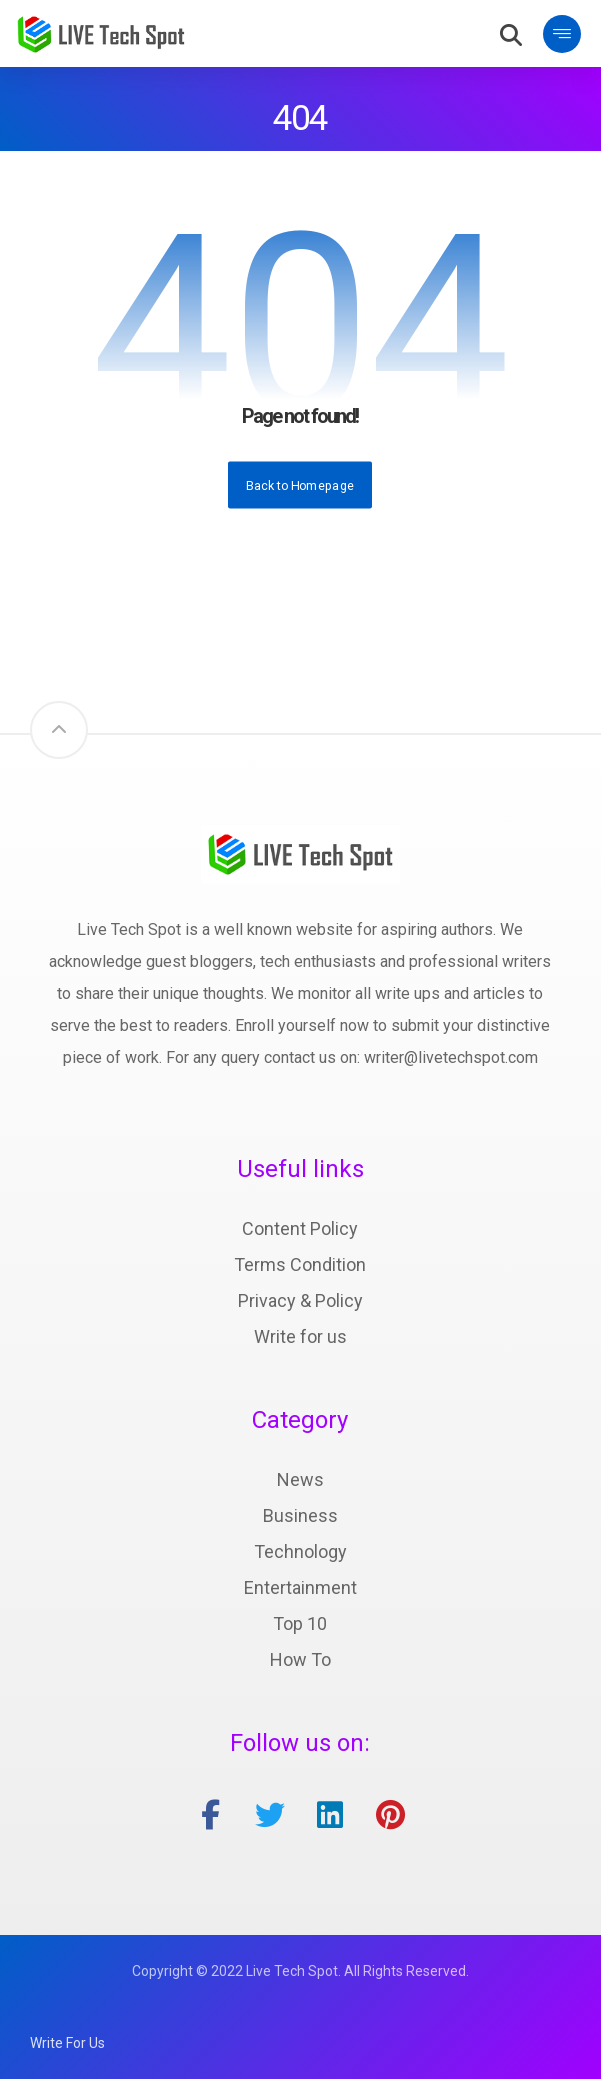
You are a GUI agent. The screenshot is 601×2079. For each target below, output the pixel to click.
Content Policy (300, 1228)
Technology (300, 1551)
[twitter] (270, 1815)
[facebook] (210, 1815)
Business (300, 1515)
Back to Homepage (300, 484)
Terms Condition (300, 1264)
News (300, 1479)
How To (300, 1659)
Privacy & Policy (300, 1300)
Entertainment (300, 1587)
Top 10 (300, 1623)
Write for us (300, 1336)
